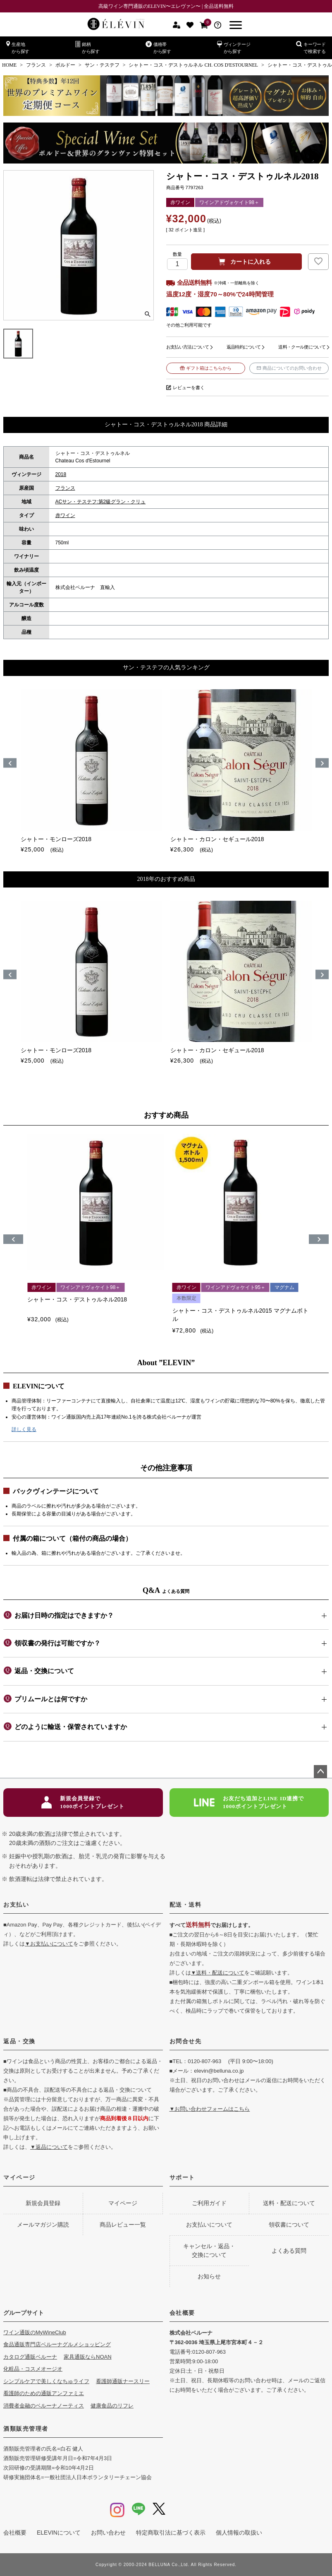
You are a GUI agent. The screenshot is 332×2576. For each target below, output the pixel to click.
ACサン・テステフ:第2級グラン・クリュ (100, 502)
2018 (61, 474)
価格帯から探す (158, 47)
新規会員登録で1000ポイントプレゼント (82, 1802)
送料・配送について (289, 2203)
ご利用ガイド (209, 2203)
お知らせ (209, 2276)
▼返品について (49, 2147)
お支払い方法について (187, 346)
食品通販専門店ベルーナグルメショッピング (57, 2344)
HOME (9, 65)
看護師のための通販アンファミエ (43, 2393)
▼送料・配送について (218, 1973)
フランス (36, 65)
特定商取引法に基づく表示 (170, 2532)
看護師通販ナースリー (123, 2381)
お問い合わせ (108, 2532)
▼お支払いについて (49, 1944)
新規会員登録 (43, 2203)
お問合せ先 (186, 2041)
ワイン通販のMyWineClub (34, 2332)
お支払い (16, 1904)
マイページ (19, 2177)
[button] (13, 1239)
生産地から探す (17, 47)
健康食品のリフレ (112, 2406)
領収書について (289, 2224)
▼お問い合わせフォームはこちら (210, 2109)
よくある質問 (289, 2250)
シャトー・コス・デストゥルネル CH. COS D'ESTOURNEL (193, 65)
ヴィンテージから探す (234, 47)
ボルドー (65, 65)
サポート (182, 2177)
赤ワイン (65, 515)
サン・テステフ (102, 65)
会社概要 (182, 2312)
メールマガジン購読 (43, 2224)
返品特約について (244, 346)
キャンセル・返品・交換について (209, 2250)
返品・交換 (19, 2041)
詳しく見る (24, 1429)
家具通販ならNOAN (88, 2357)
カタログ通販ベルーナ (30, 2357)
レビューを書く (189, 387)
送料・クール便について (301, 346)
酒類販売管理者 (25, 2428)
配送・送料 (186, 1904)
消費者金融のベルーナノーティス (43, 2406)
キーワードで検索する (311, 47)
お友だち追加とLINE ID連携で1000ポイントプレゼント (249, 1802)
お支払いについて (209, 2224)
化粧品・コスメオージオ (32, 2369)
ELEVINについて (59, 2532)
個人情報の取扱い (239, 2532)
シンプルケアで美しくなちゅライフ (46, 2381)
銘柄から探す (87, 47)
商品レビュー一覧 (123, 2224)
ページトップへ (320, 1771)
